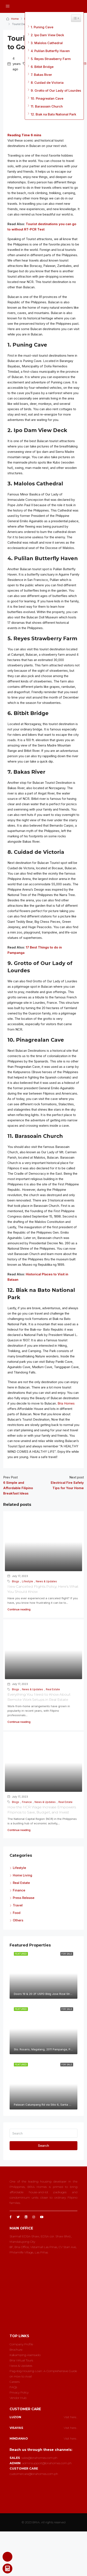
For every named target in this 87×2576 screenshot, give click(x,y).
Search (43, 2146)
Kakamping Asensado (25, 2355)
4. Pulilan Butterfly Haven (50, 51)
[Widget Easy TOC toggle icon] (76, 18)
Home (15, 18)
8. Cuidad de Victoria (47, 83)
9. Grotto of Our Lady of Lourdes (56, 90)
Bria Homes (66, 1403)
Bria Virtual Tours (21, 2360)
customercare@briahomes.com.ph (34, 2474)
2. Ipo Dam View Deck (47, 35)
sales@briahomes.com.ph (39, 2458)
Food (16, 1913)
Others (18, 1920)
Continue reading (18, 1609)
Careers (15, 2382)
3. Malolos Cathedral (47, 43)
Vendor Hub (18, 2398)
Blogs (15, 1581)
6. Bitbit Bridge (42, 67)
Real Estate (53, 1689)
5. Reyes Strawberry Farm (51, 59)
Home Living (22, 1875)
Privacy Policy (19, 2392)
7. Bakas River (41, 75)
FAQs (13, 2387)
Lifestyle (27, 1581)
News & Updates (46, 1581)
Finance (27, 1802)
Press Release (23, 1898)
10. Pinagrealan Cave (47, 98)
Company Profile (21, 2344)
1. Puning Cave (42, 27)
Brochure (16, 2350)
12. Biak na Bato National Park (53, 114)
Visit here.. (70, 2417)
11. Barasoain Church (47, 106)
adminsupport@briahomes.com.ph (47, 2463)
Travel (18, 1905)
